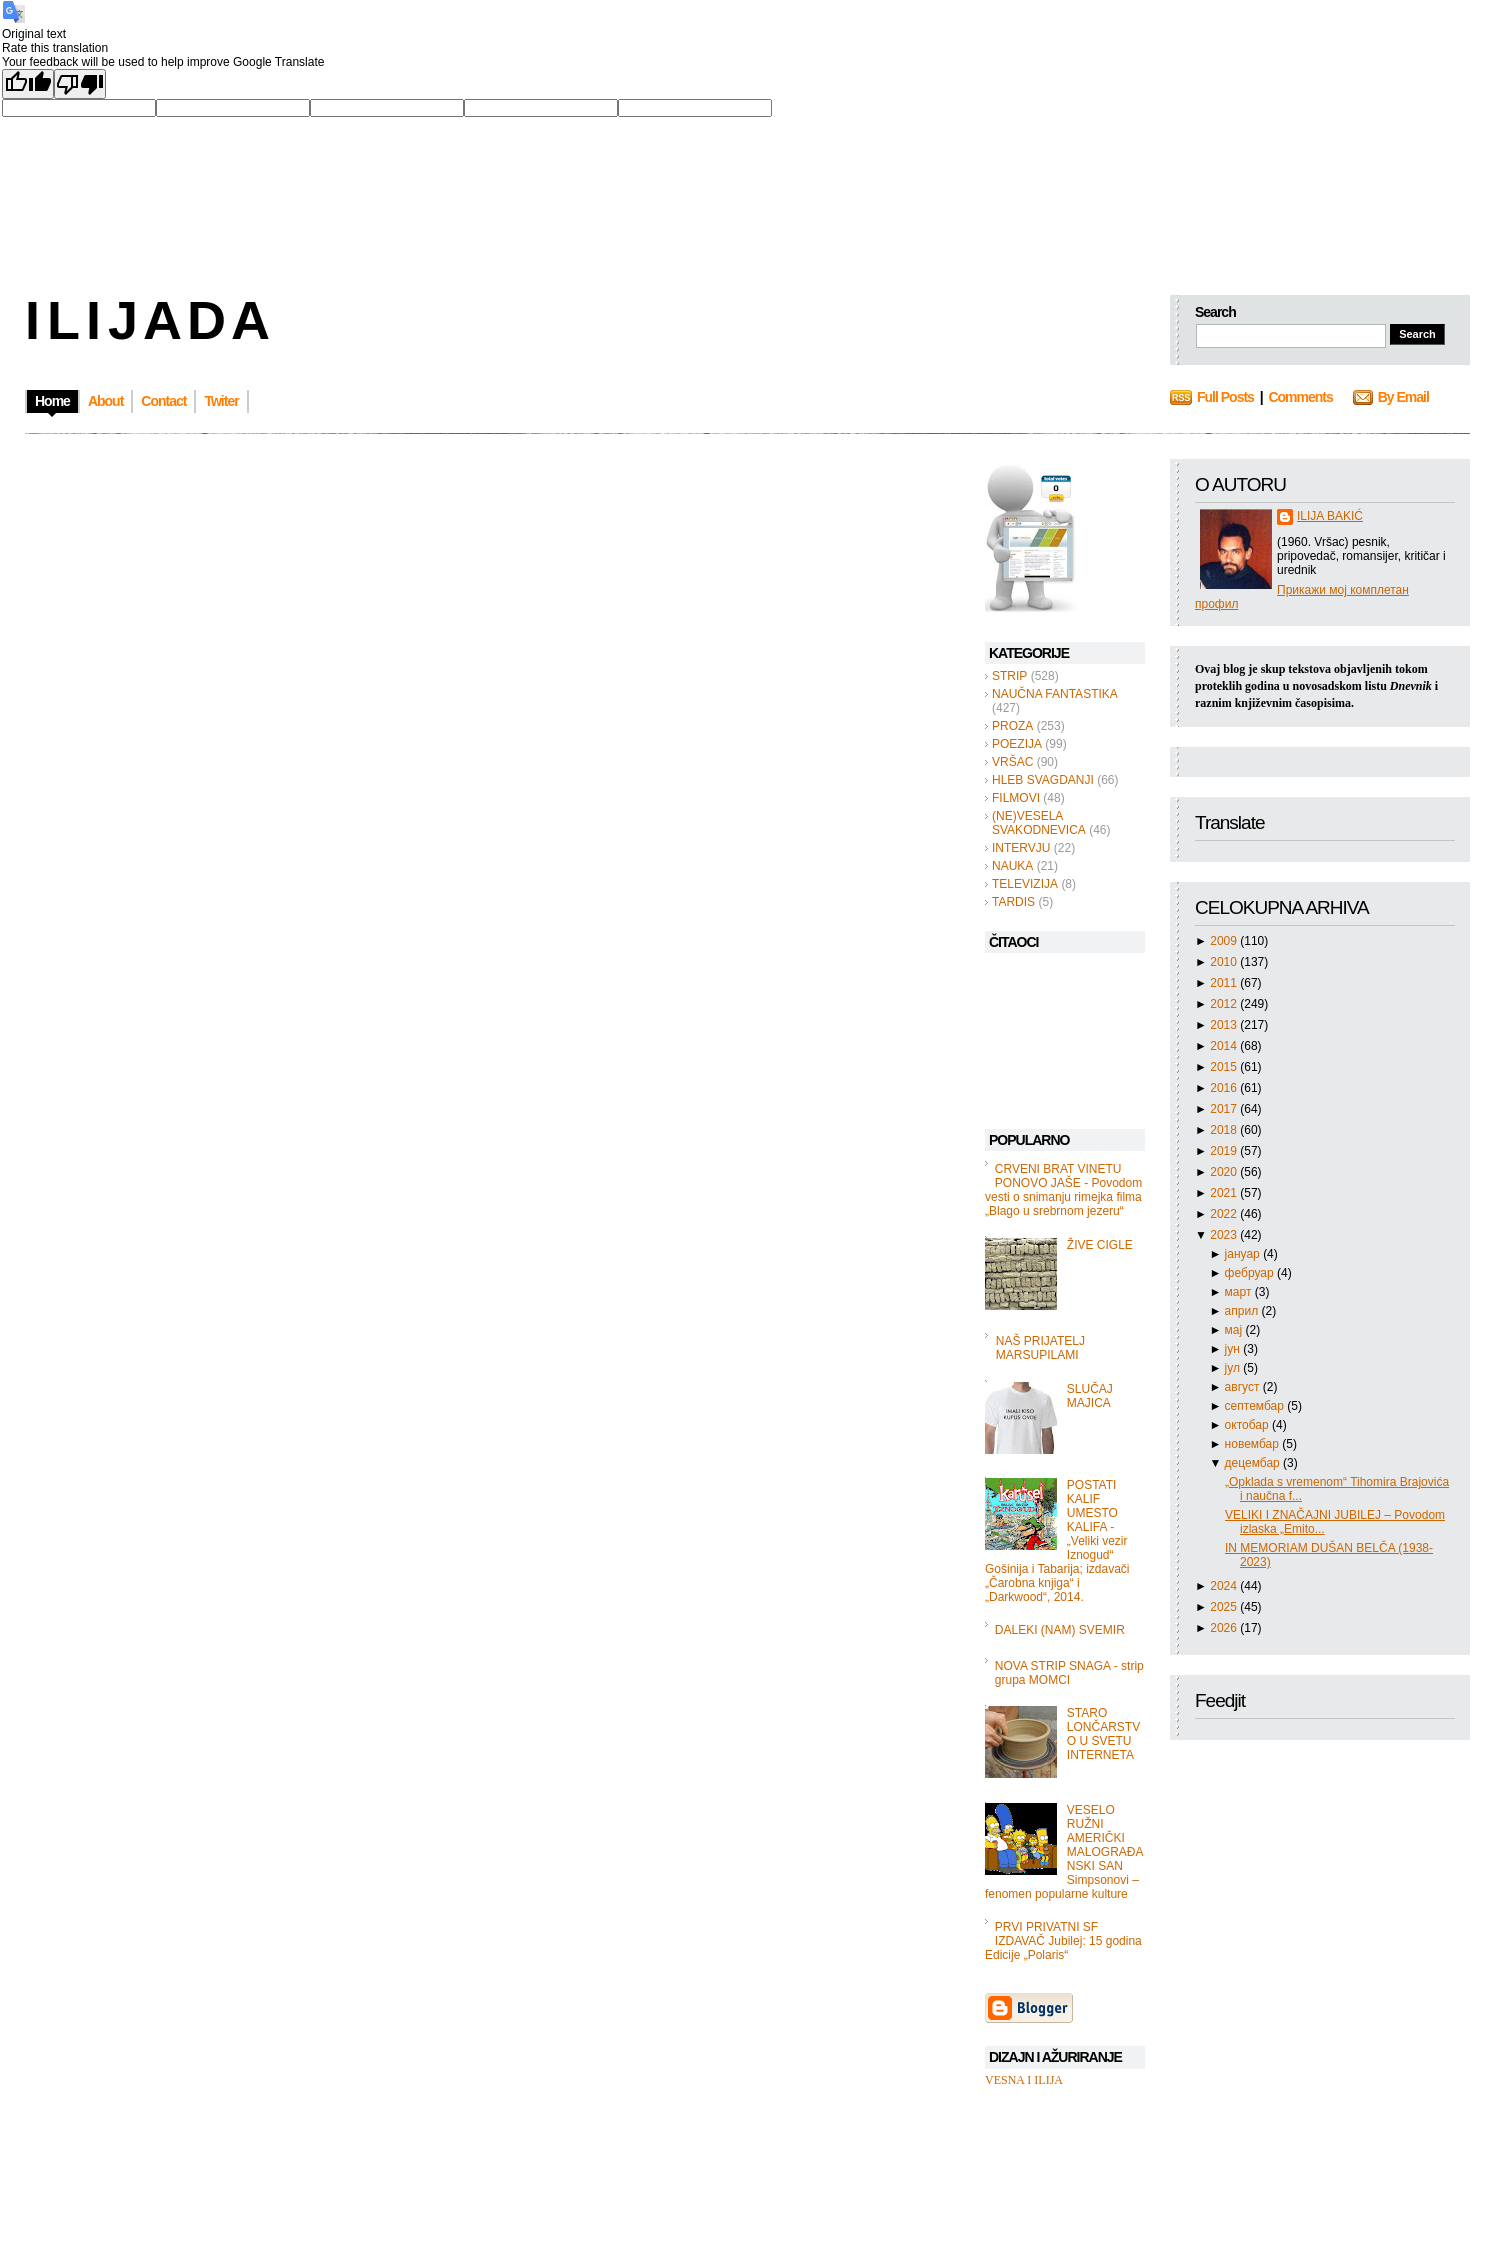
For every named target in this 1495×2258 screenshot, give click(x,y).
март (1240, 1292)
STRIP (1009, 676)
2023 (1225, 1235)
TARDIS (1013, 902)
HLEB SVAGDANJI (1043, 780)
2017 (1225, 1109)
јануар (1244, 1254)
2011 (1225, 983)
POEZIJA (1017, 744)
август (1244, 1387)
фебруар (1251, 1273)
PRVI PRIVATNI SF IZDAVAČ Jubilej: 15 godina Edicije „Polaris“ (1063, 1941)
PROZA (1012, 726)
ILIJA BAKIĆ (1330, 516)
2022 (1225, 1214)
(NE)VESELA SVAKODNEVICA (1039, 823)
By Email (1403, 397)
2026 (1225, 1628)
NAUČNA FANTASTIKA (1055, 694)
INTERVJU (1021, 848)
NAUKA (1012, 866)
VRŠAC (1012, 762)
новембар (1254, 1444)
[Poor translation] (80, 84)
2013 (1225, 1025)
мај (1235, 1330)
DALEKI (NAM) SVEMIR (1060, 1630)
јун (1234, 1349)
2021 (1225, 1193)
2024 (1225, 1586)
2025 (1225, 1607)
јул (1234, 1368)
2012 (1225, 1004)
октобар (1248, 1425)
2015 (1225, 1067)
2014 (1225, 1046)
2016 (1225, 1088)
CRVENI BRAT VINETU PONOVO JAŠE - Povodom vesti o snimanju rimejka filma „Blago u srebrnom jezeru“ (1063, 1190)
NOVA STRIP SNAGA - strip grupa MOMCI (1069, 1673)
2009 (1225, 941)
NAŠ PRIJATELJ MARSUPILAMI (1040, 1348)
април (1243, 1311)
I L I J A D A (145, 320)
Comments (1300, 397)
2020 (1225, 1172)
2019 (1225, 1151)
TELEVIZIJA (1025, 884)
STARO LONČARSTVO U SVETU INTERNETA (1103, 1734)
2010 (1225, 962)
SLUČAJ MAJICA (1090, 1396)
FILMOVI (1016, 798)
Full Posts (1225, 397)
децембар (1254, 1463)
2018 (1225, 1130)
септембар (1256, 1406)
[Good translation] (28, 84)
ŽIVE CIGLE (1100, 1245)
